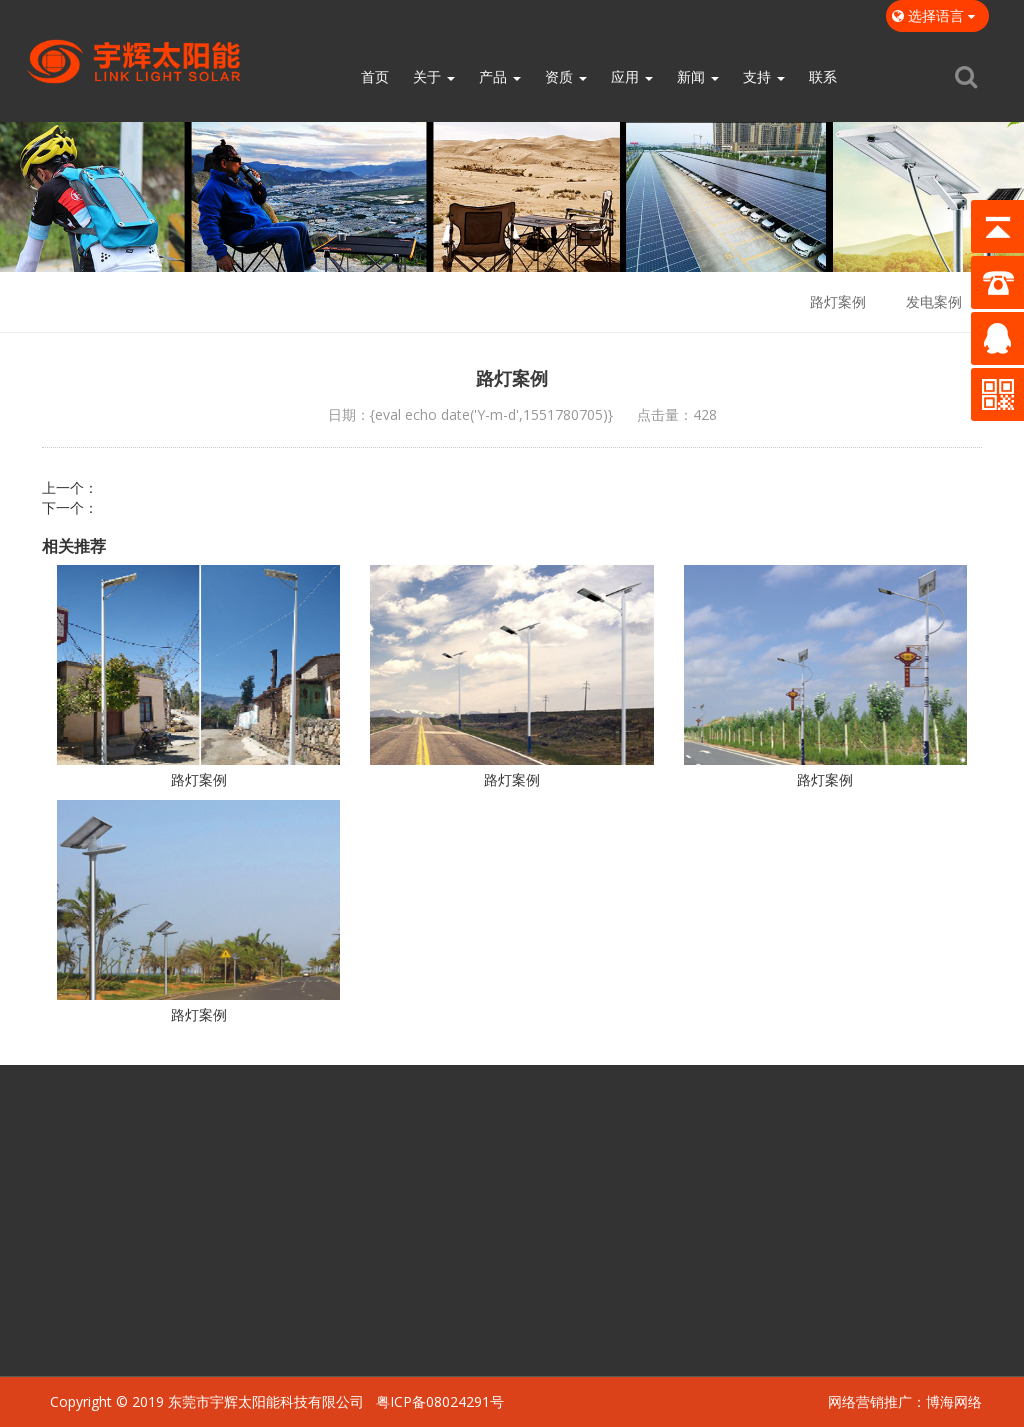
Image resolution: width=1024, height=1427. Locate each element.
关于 (434, 76)
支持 (764, 76)
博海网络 (954, 1401)
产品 (500, 76)
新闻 (698, 76)
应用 (632, 76)
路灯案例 (838, 301)
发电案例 (934, 301)
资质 (566, 76)
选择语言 (937, 15)
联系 (823, 76)
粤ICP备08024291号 (440, 1401)
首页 (375, 76)
